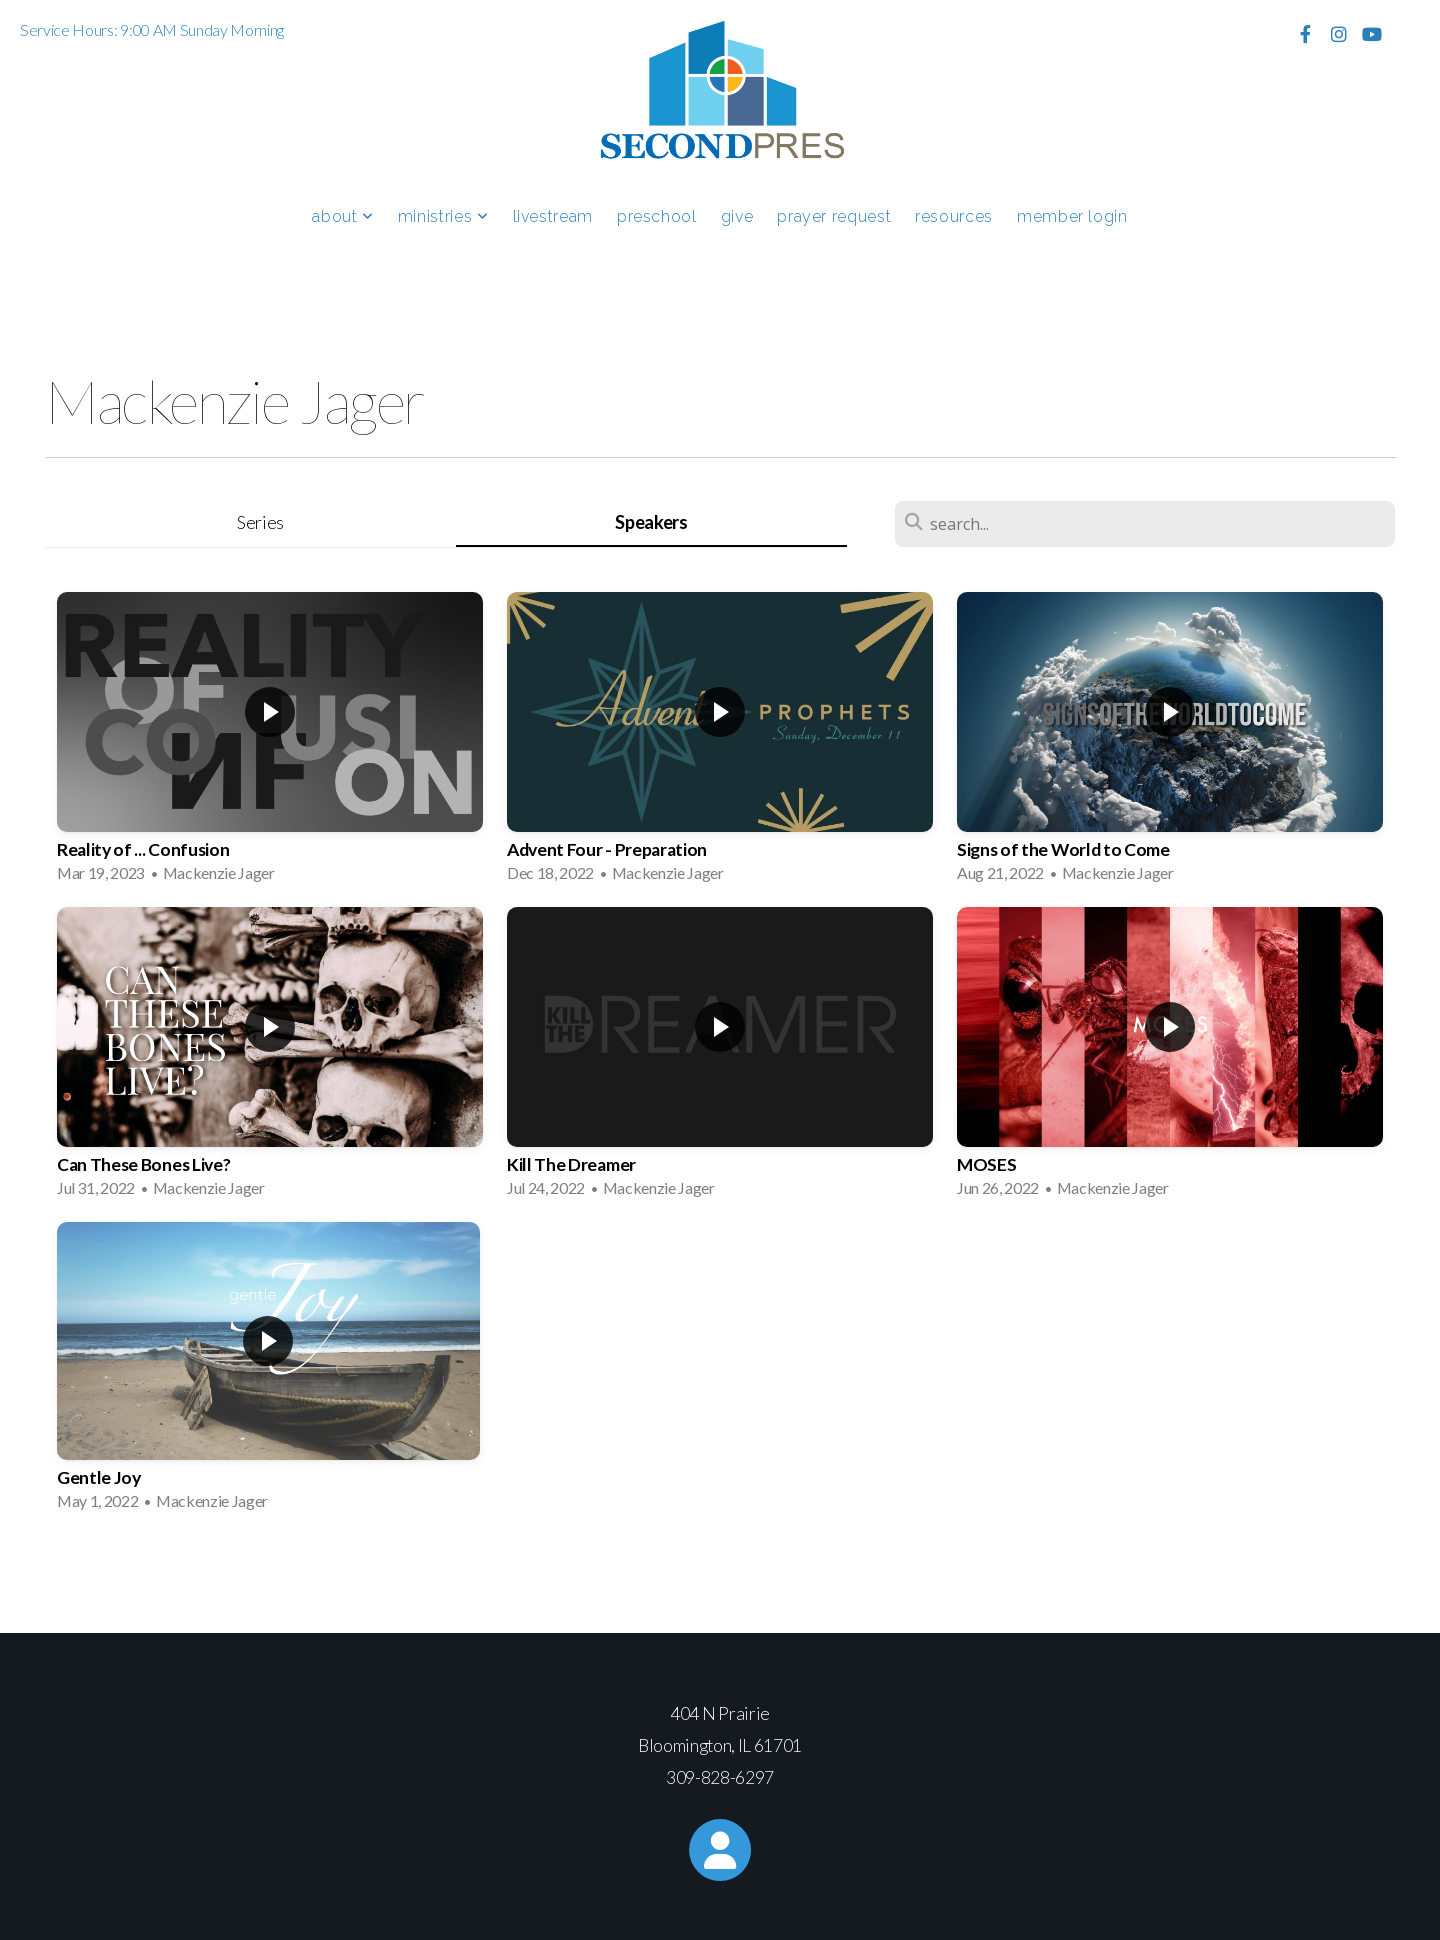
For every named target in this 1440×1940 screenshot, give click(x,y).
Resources (954, 216)
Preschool (657, 216)
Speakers (651, 522)
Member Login (1072, 216)
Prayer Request (834, 216)
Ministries (443, 216)
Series (260, 522)
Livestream (553, 216)
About (342, 216)
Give (737, 216)
